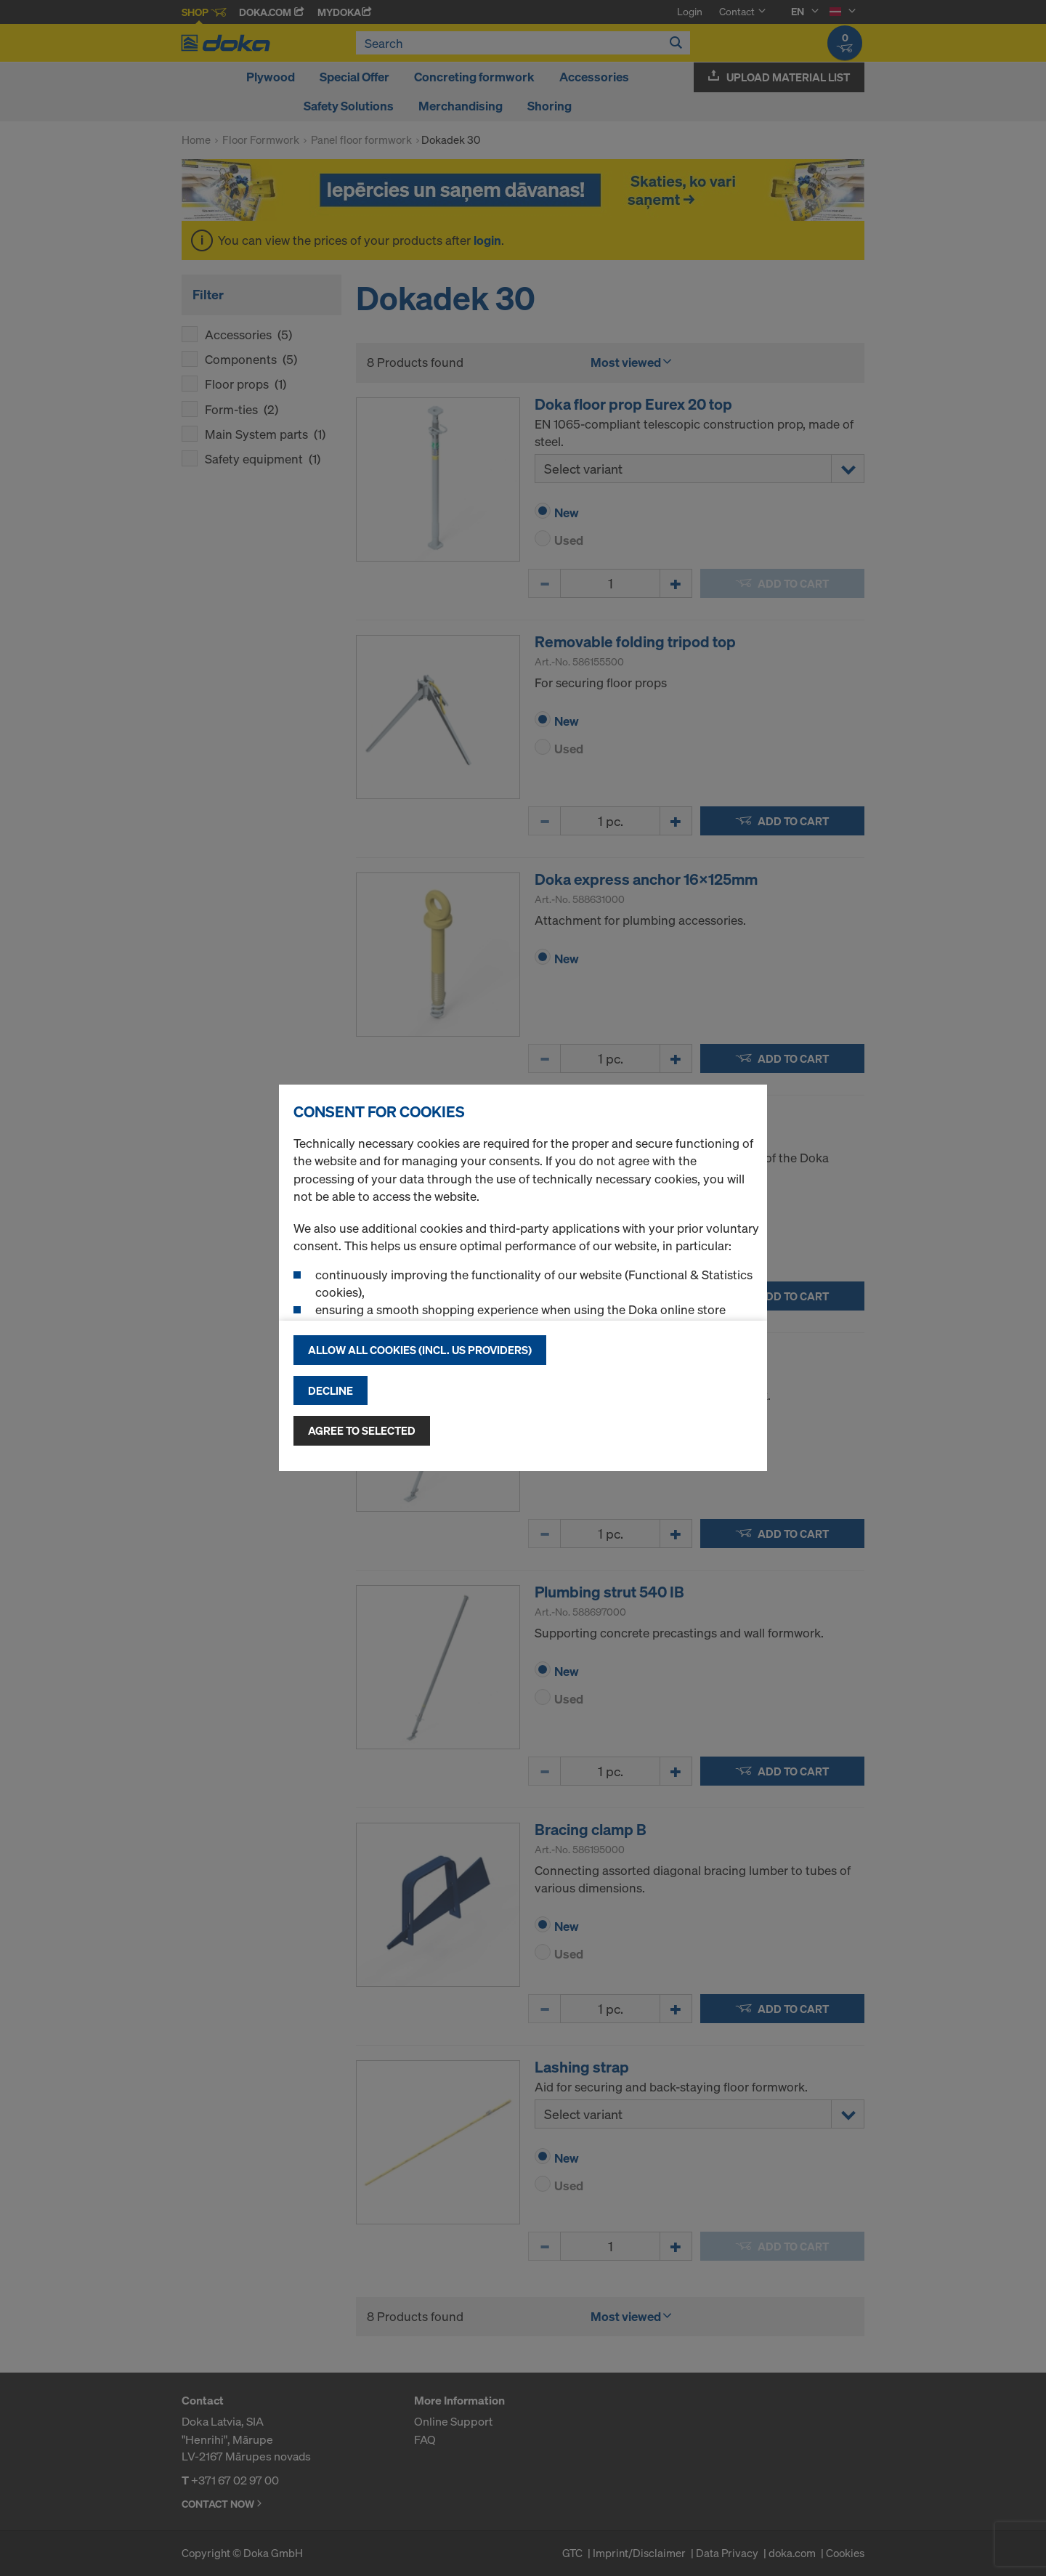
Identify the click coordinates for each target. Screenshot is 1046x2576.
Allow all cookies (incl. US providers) (420, 1349)
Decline (330, 1390)
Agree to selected (361, 1430)
